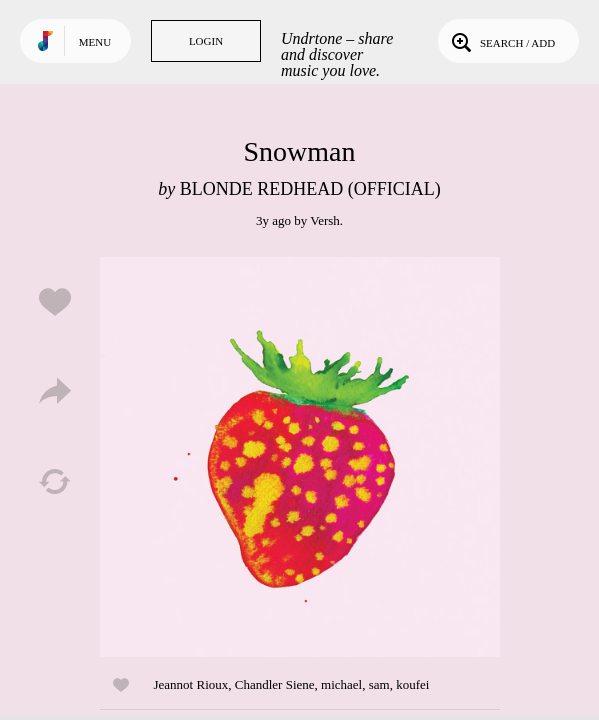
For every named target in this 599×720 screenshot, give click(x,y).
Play (300, 457)
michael (341, 684)
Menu (95, 42)
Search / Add (501, 41)
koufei (412, 684)
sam (379, 684)
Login (206, 41)
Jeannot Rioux (191, 684)
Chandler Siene (275, 684)
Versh (325, 220)
